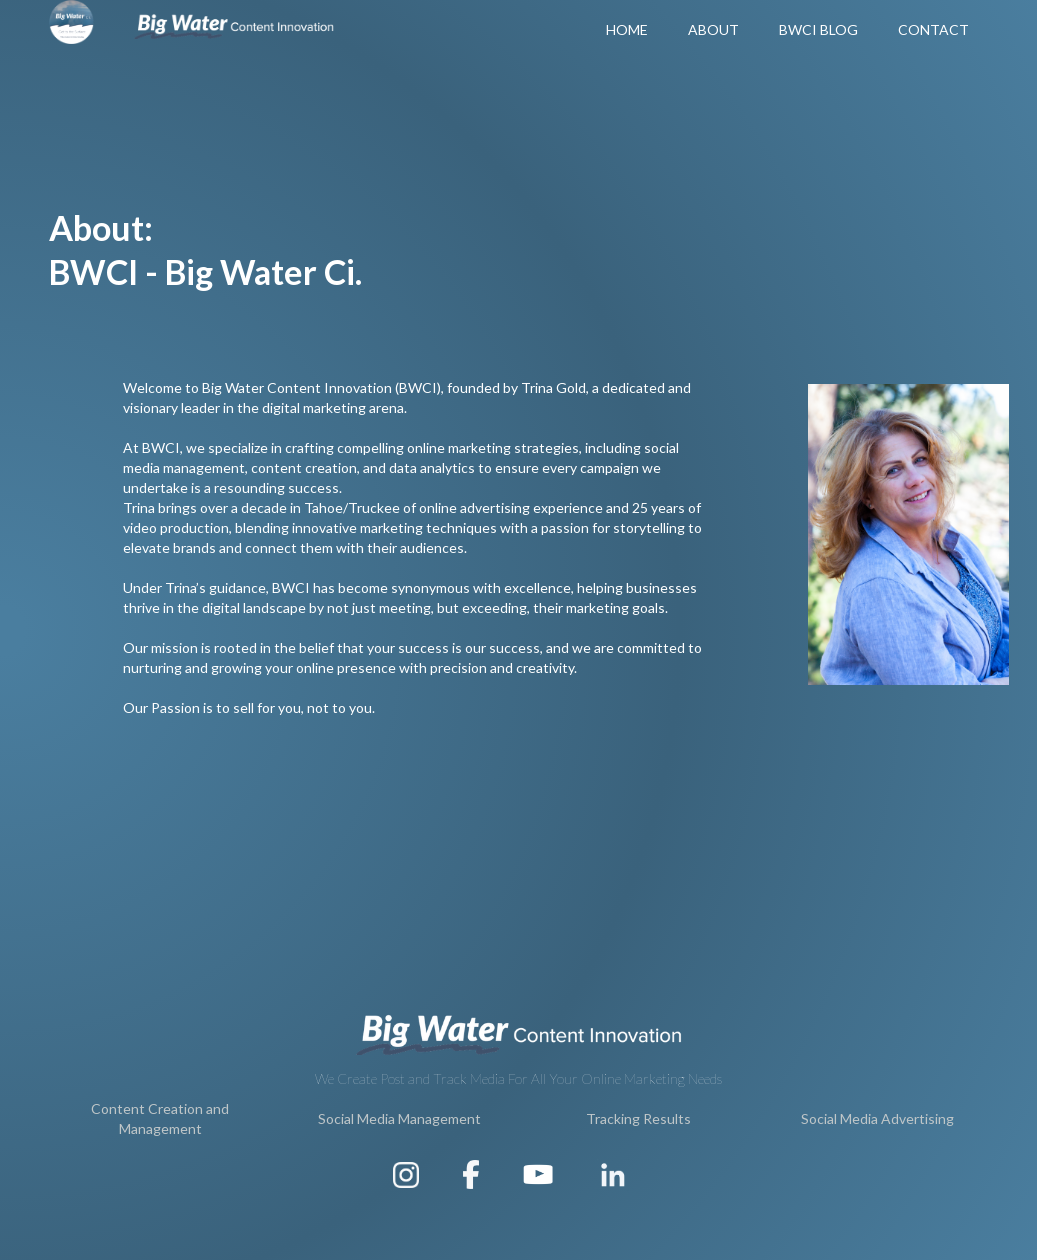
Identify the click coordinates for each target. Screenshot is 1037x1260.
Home (627, 29)
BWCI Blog (818, 29)
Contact (933, 29)
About (713, 29)
